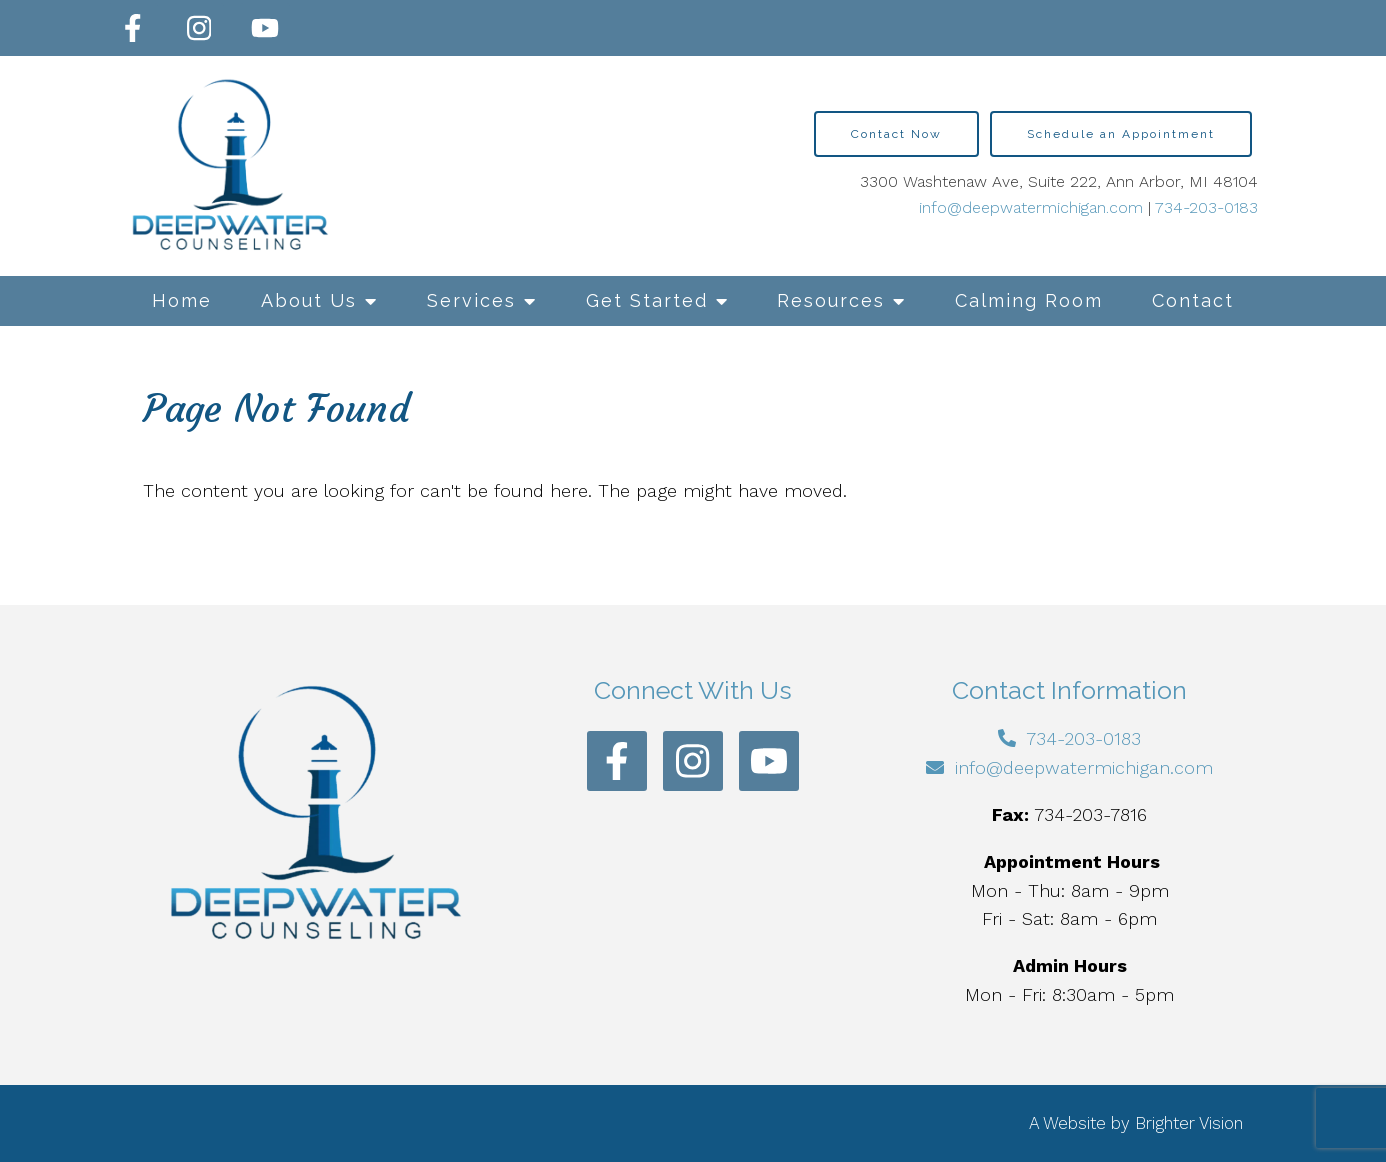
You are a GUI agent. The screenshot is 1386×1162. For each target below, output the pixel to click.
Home (182, 300)
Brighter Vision (1189, 1123)
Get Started (647, 300)
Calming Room (1029, 300)
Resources (831, 300)
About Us (309, 300)
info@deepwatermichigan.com (1031, 207)
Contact (1193, 300)
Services (471, 300)
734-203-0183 (1206, 207)
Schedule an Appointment (1121, 134)
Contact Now (896, 134)
